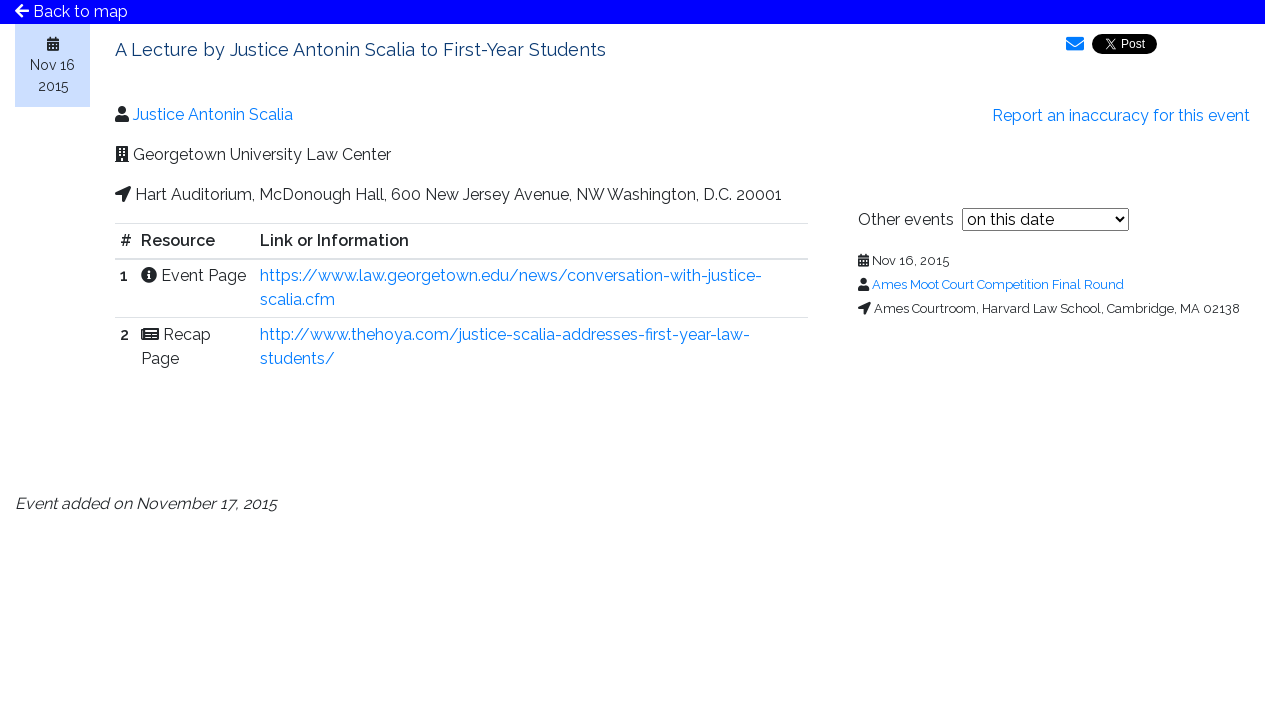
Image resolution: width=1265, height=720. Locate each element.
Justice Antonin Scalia (213, 114)
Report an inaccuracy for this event (1121, 115)
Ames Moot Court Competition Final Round (998, 284)
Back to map (71, 11)
